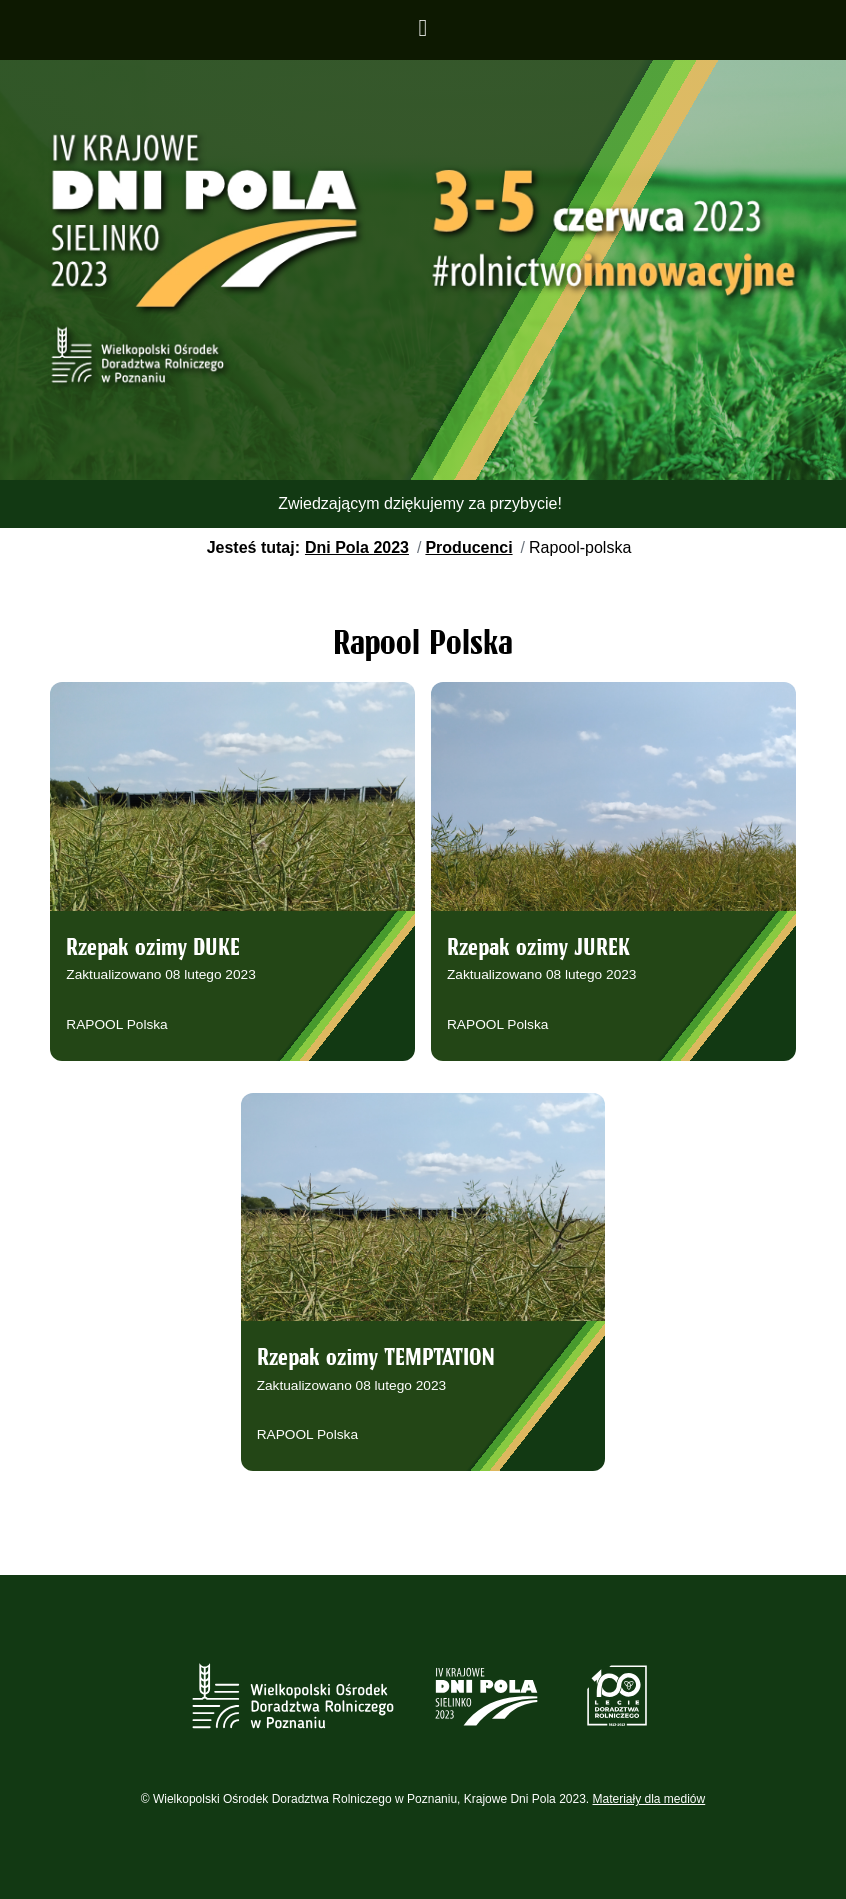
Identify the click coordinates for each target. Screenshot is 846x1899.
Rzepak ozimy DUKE (153, 948)
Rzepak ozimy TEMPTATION (376, 1358)
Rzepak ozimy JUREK (538, 948)
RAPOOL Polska (116, 1024)
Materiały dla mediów (649, 1799)
